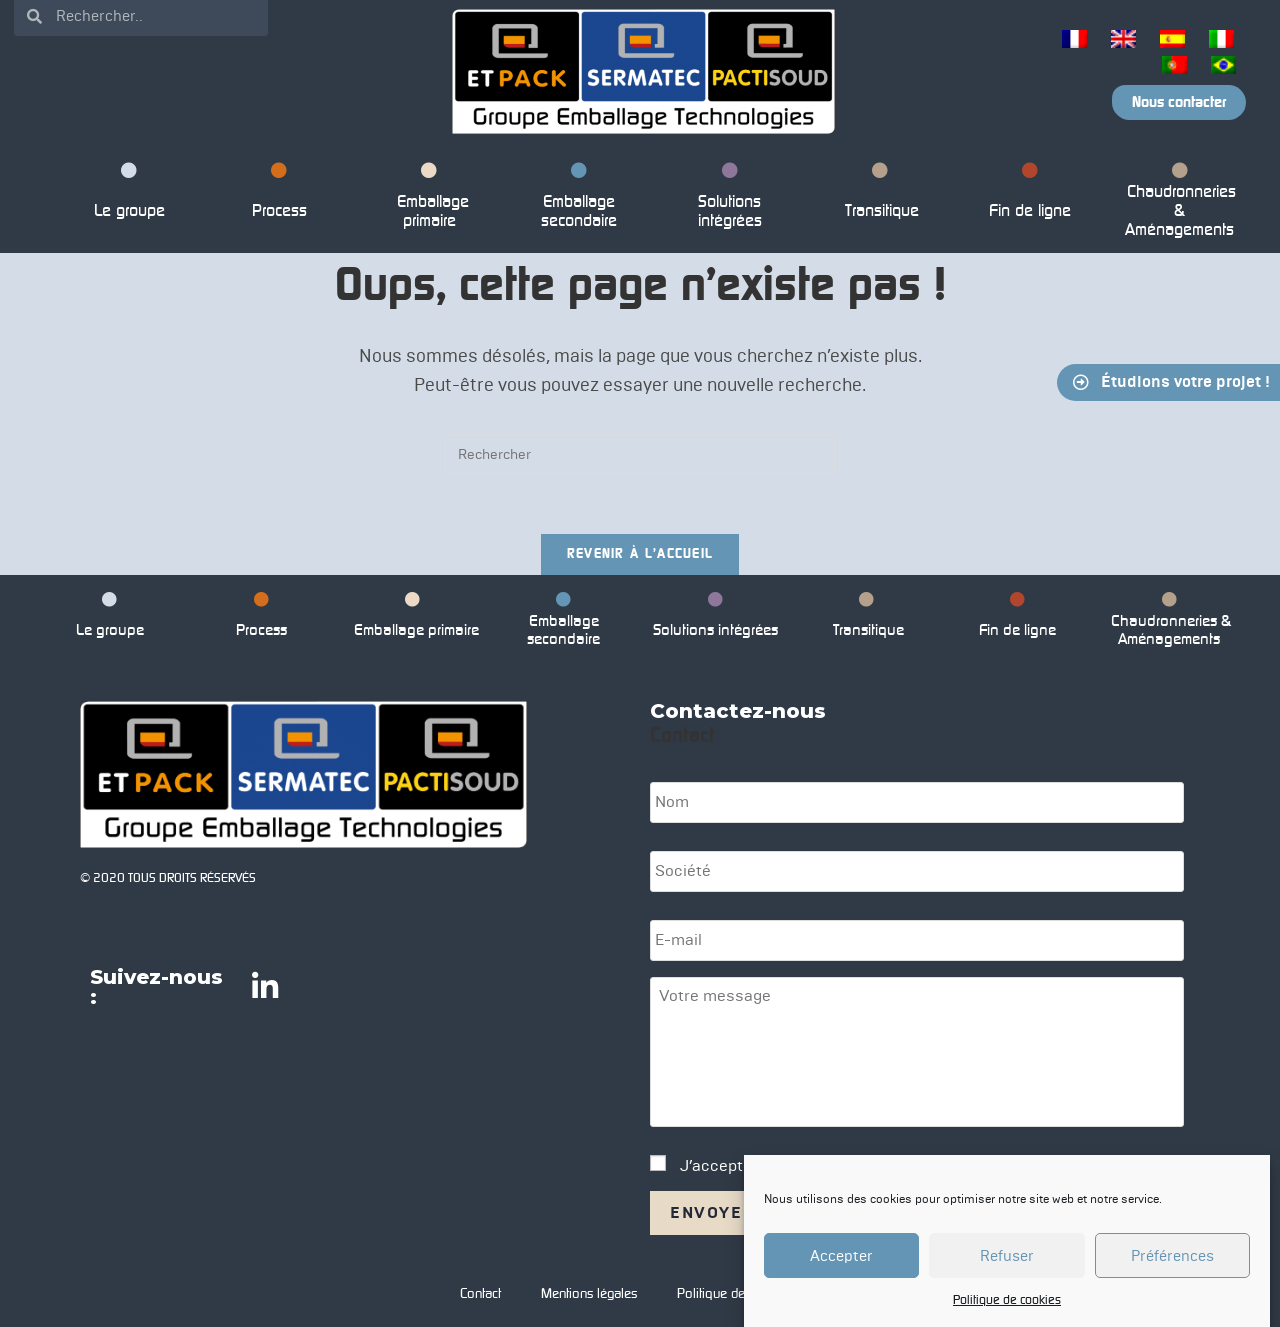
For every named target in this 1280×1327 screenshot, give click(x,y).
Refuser (1007, 1256)
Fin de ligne (1030, 194)
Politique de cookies (1007, 1300)
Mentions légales (589, 1293)
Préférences (1172, 1256)
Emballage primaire (429, 199)
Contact (480, 1293)
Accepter (841, 1256)
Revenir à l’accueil (640, 554)
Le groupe (129, 194)
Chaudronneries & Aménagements (1179, 203)
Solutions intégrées (730, 199)
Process (279, 194)
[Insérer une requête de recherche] (640, 454)
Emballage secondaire (579, 199)
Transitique (880, 194)
